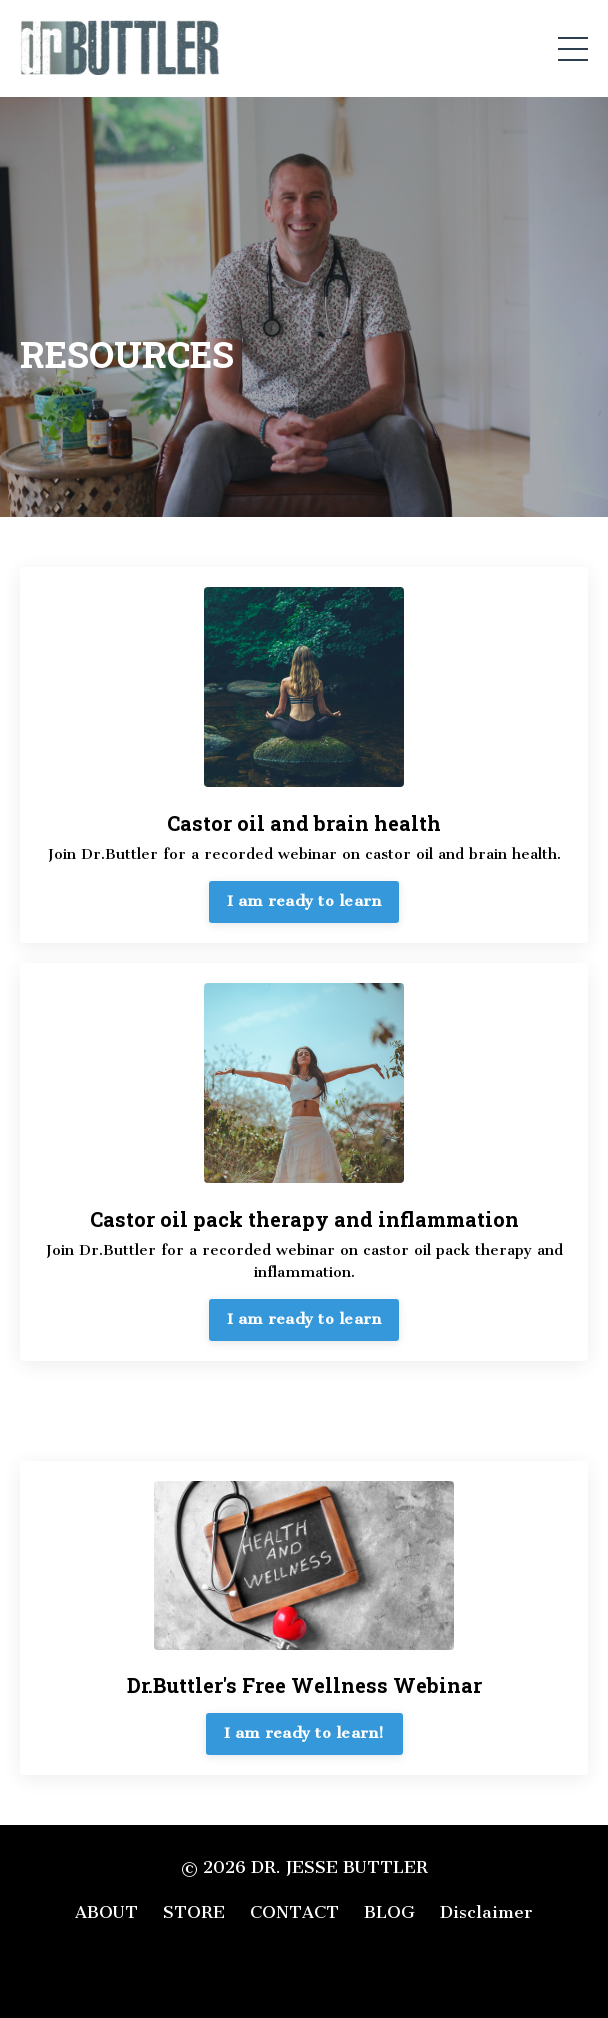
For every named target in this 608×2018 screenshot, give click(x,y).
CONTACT (294, 1912)
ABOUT (106, 1912)
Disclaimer (486, 1912)
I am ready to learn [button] (304, 901)
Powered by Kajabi (304, 1967)
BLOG (389, 1912)
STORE (194, 1912)
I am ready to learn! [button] (304, 1733)
